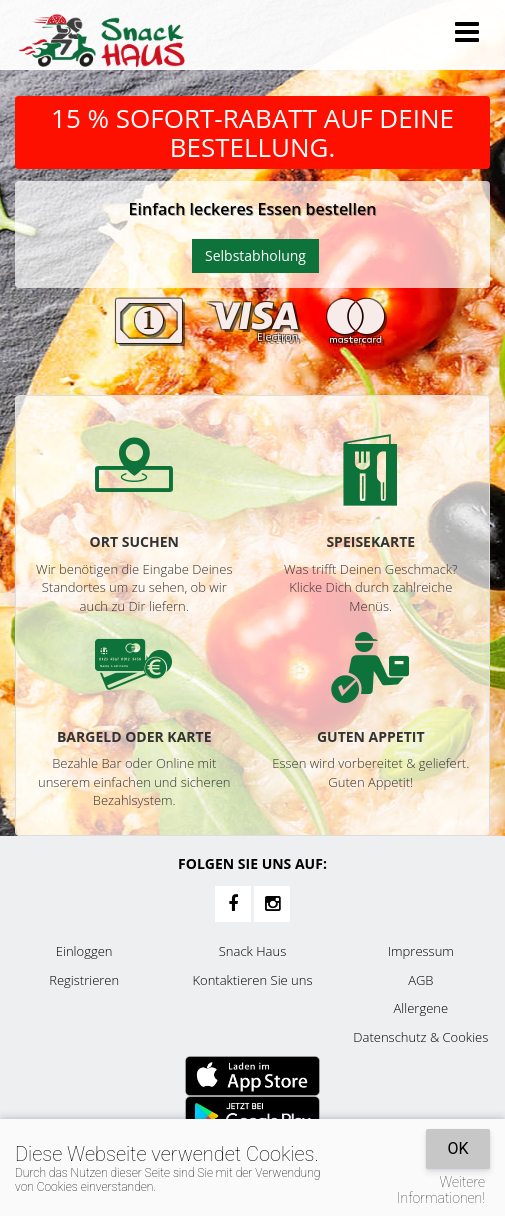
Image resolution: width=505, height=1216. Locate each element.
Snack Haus (252, 951)
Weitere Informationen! (441, 1190)
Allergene (421, 1008)
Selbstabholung (255, 255)
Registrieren (84, 980)
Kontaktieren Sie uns (252, 980)
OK (457, 1148)
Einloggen (84, 951)
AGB (420, 980)
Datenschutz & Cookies (420, 1037)
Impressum (421, 951)
